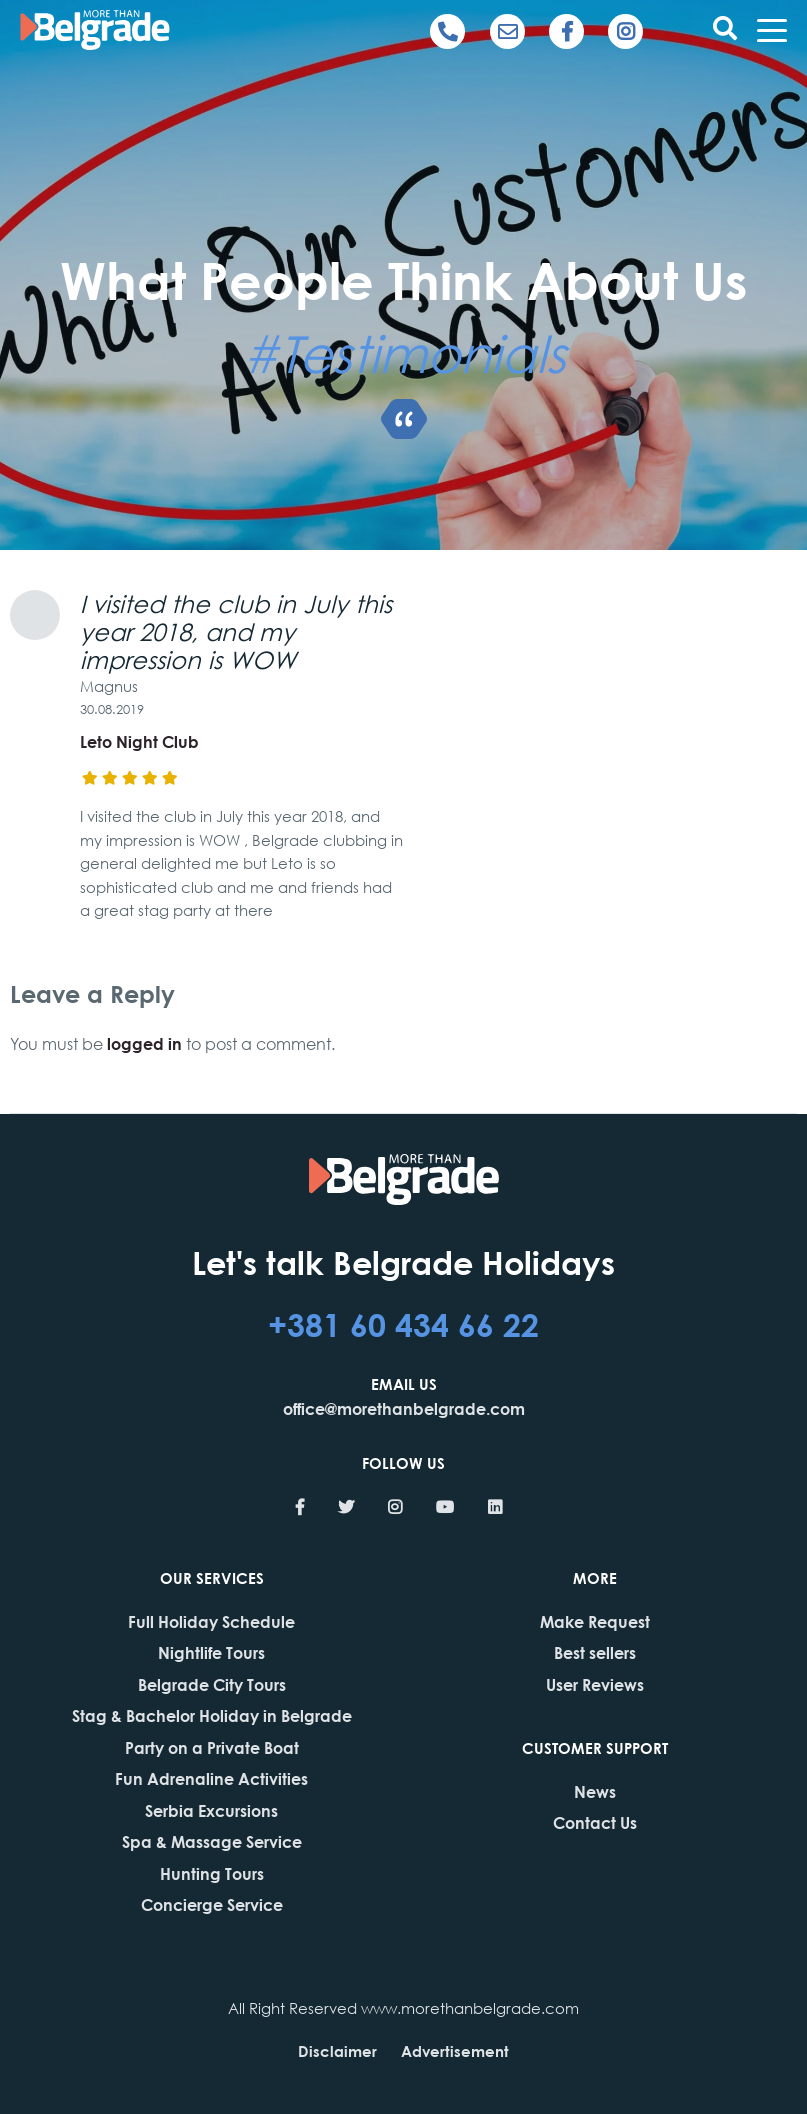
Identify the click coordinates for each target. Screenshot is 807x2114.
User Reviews (595, 1684)
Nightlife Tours (211, 1652)
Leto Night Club (139, 741)
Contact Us (595, 1822)
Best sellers (595, 1652)
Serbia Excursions (211, 1810)
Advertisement (455, 2051)
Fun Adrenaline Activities (211, 1778)
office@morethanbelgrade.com (404, 1408)
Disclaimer (337, 2051)
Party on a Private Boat (212, 1747)
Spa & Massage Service (212, 1841)
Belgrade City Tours (212, 1684)
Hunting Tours (212, 1873)
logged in (144, 1043)
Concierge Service (212, 1904)
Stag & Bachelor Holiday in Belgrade (212, 1715)
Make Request (595, 1621)
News (595, 1791)
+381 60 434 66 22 (403, 1324)
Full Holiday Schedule (211, 1621)
